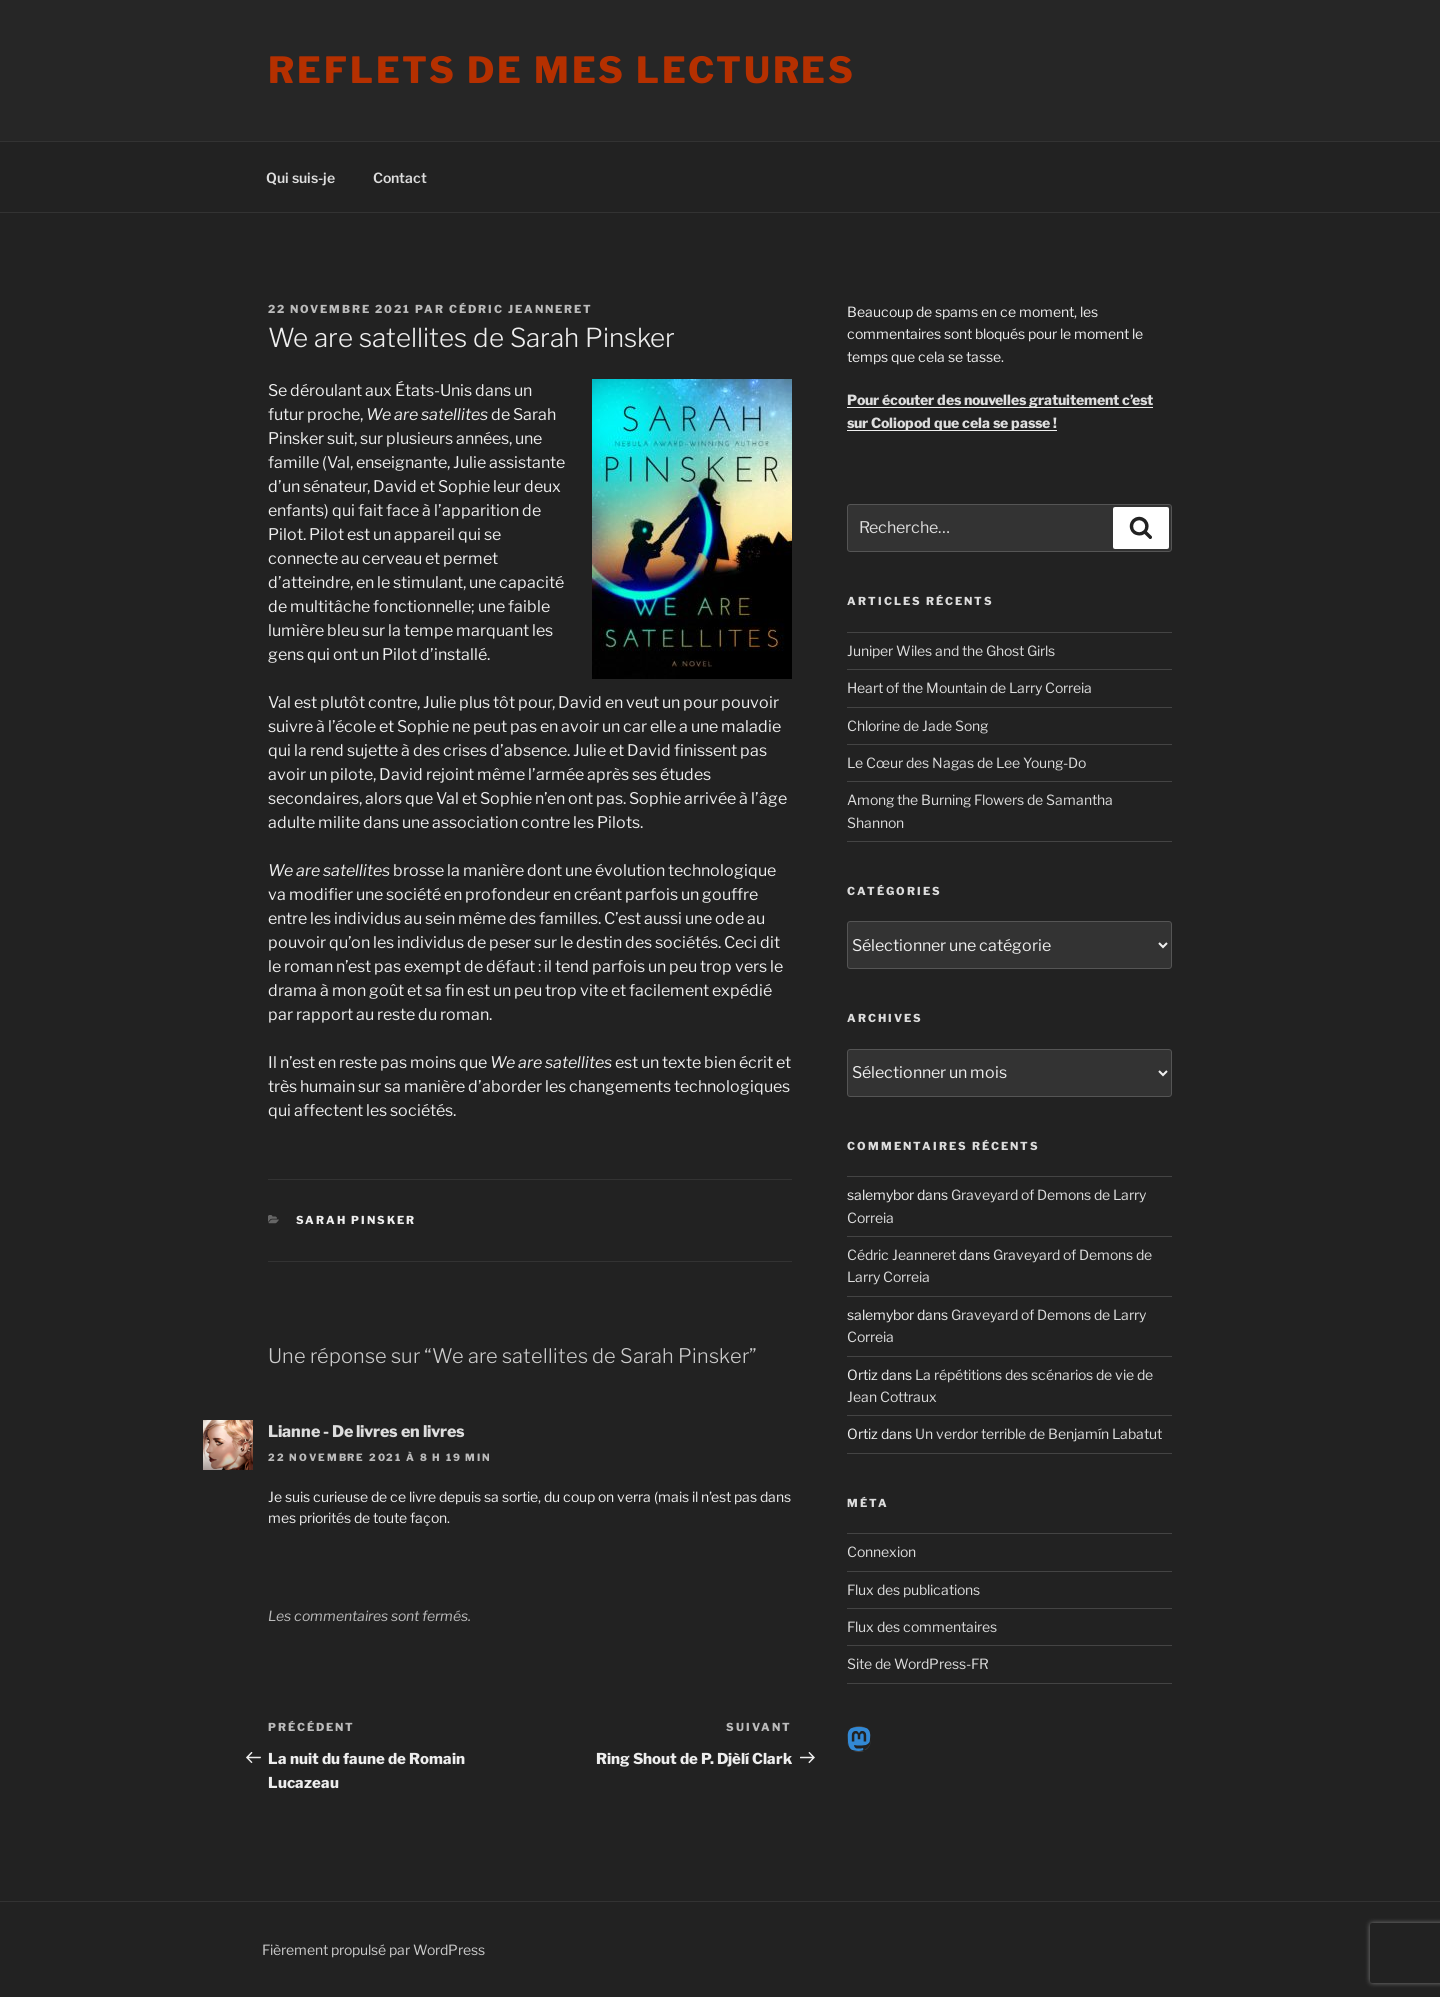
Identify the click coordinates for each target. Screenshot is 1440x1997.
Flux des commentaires (922, 1626)
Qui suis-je (300, 177)
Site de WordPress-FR (918, 1663)
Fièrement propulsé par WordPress (373, 1949)
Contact (400, 177)
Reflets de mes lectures (562, 70)
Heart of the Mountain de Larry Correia (969, 687)
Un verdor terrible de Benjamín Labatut (1038, 1433)
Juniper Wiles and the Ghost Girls (951, 650)
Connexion (881, 1551)
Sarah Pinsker (356, 1220)
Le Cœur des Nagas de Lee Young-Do (966, 762)
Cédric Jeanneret (521, 309)
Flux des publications (913, 1589)
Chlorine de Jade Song (917, 725)
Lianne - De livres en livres (366, 1431)
